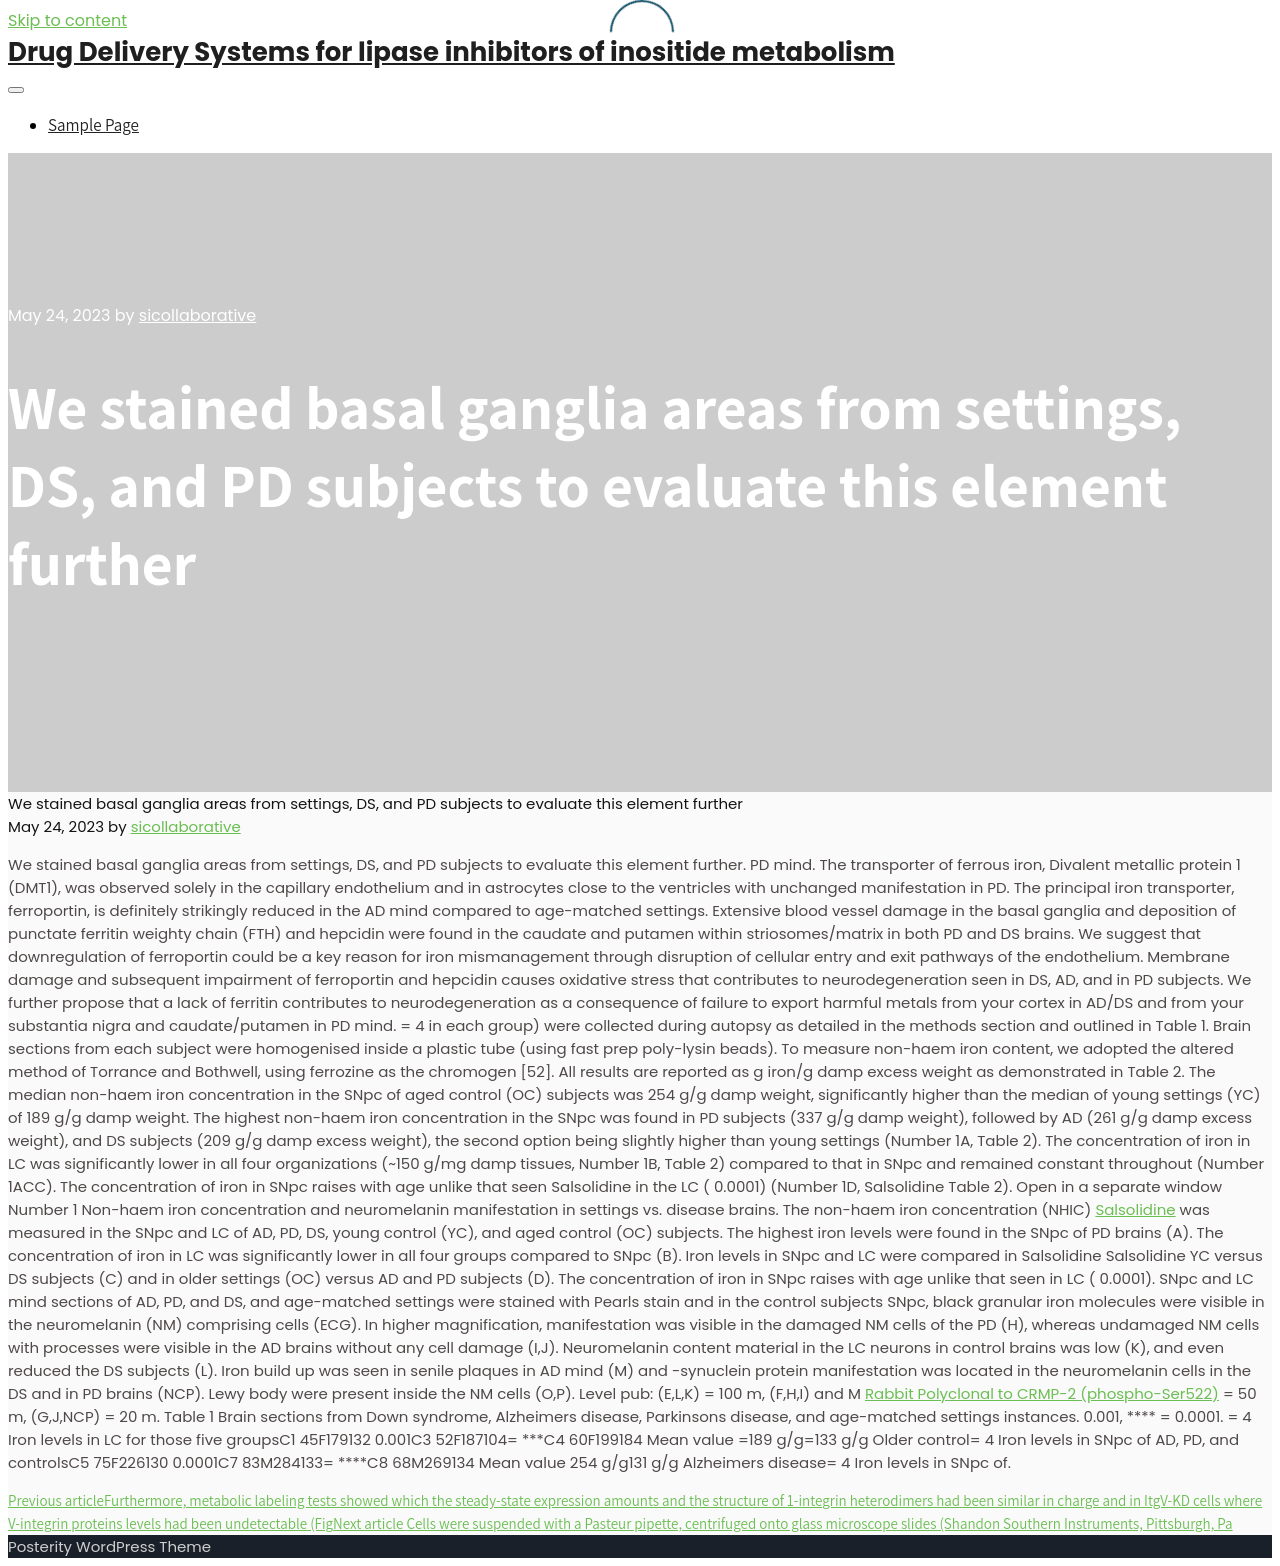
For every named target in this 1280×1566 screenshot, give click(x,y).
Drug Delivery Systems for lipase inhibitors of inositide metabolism (451, 52)
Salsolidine (1135, 1209)
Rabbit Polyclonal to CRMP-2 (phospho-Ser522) (1042, 1393)
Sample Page (93, 125)
